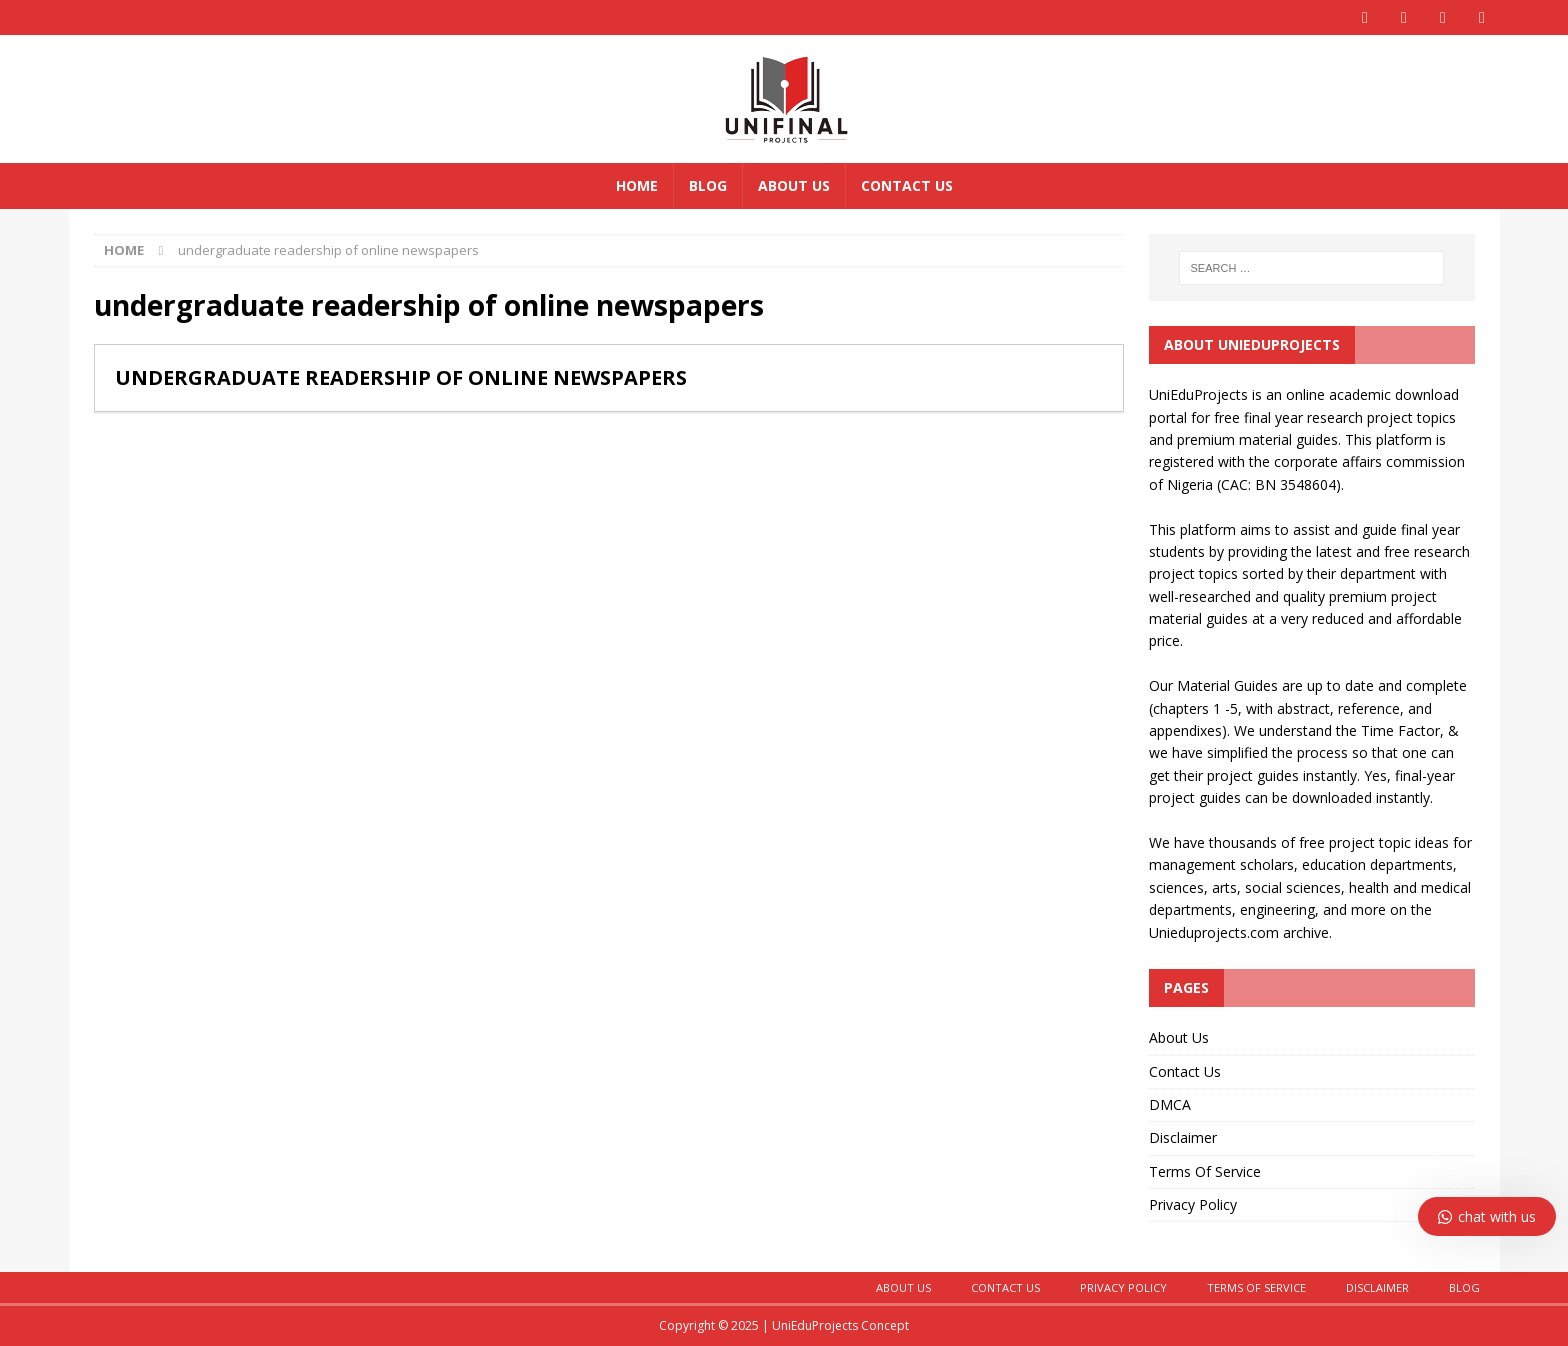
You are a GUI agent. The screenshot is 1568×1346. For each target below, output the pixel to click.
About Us (794, 185)
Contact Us (907, 185)
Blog (708, 185)
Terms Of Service (1205, 1171)
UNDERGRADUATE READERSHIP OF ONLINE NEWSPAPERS (401, 377)
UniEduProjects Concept (840, 1325)
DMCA (1170, 1104)
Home (637, 185)
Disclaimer (1183, 1137)
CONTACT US (1005, 1287)
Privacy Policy (1193, 1204)
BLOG (1464, 1287)
